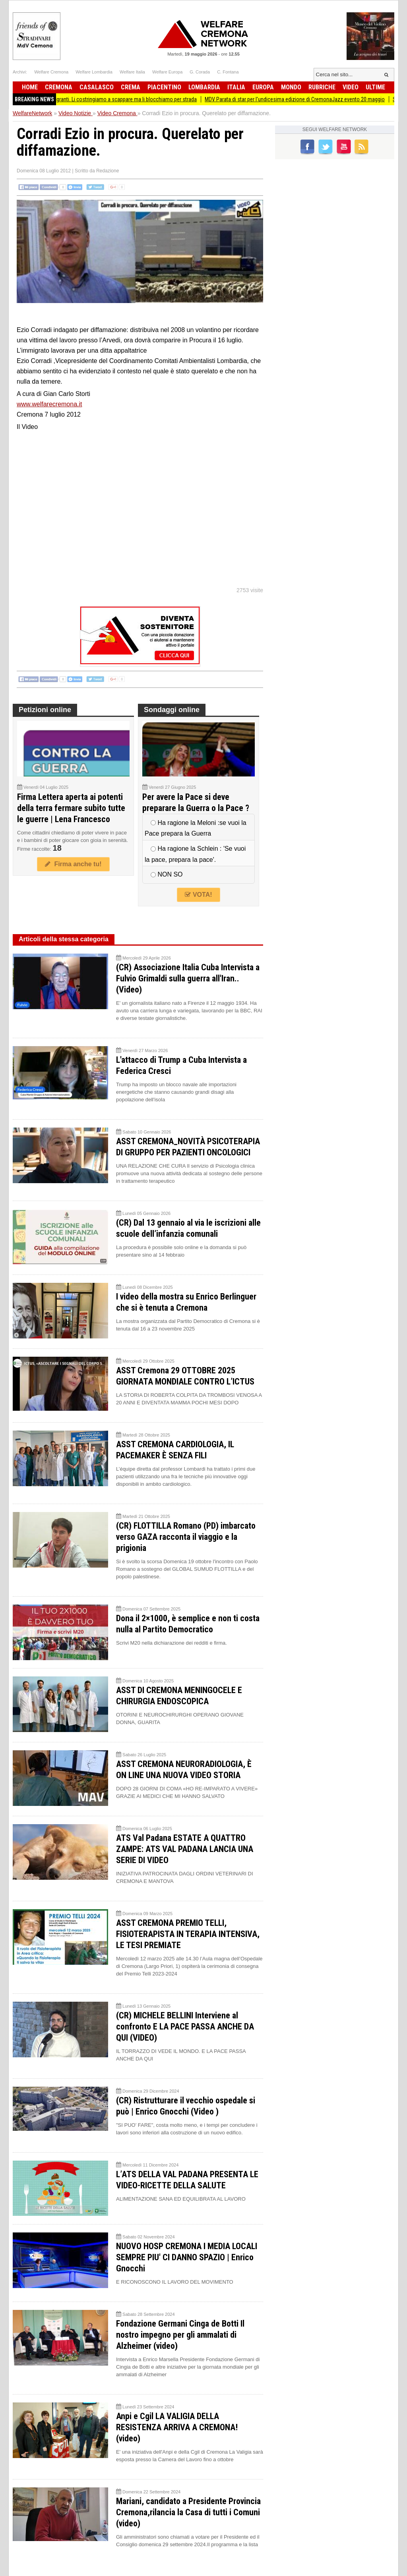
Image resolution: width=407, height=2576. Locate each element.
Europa (263, 87)
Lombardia (204, 87)
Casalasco (96, 87)
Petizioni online (45, 710)
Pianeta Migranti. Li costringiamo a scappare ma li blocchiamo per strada (124, 99)
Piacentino (164, 87)
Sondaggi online (172, 710)
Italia (236, 87)
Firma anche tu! (73, 864)
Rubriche (321, 87)
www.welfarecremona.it (49, 404)
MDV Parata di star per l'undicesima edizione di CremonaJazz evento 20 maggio (304, 99)
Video (351, 87)
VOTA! (198, 894)
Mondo (291, 87)
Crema (130, 87)
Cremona (58, 87)
